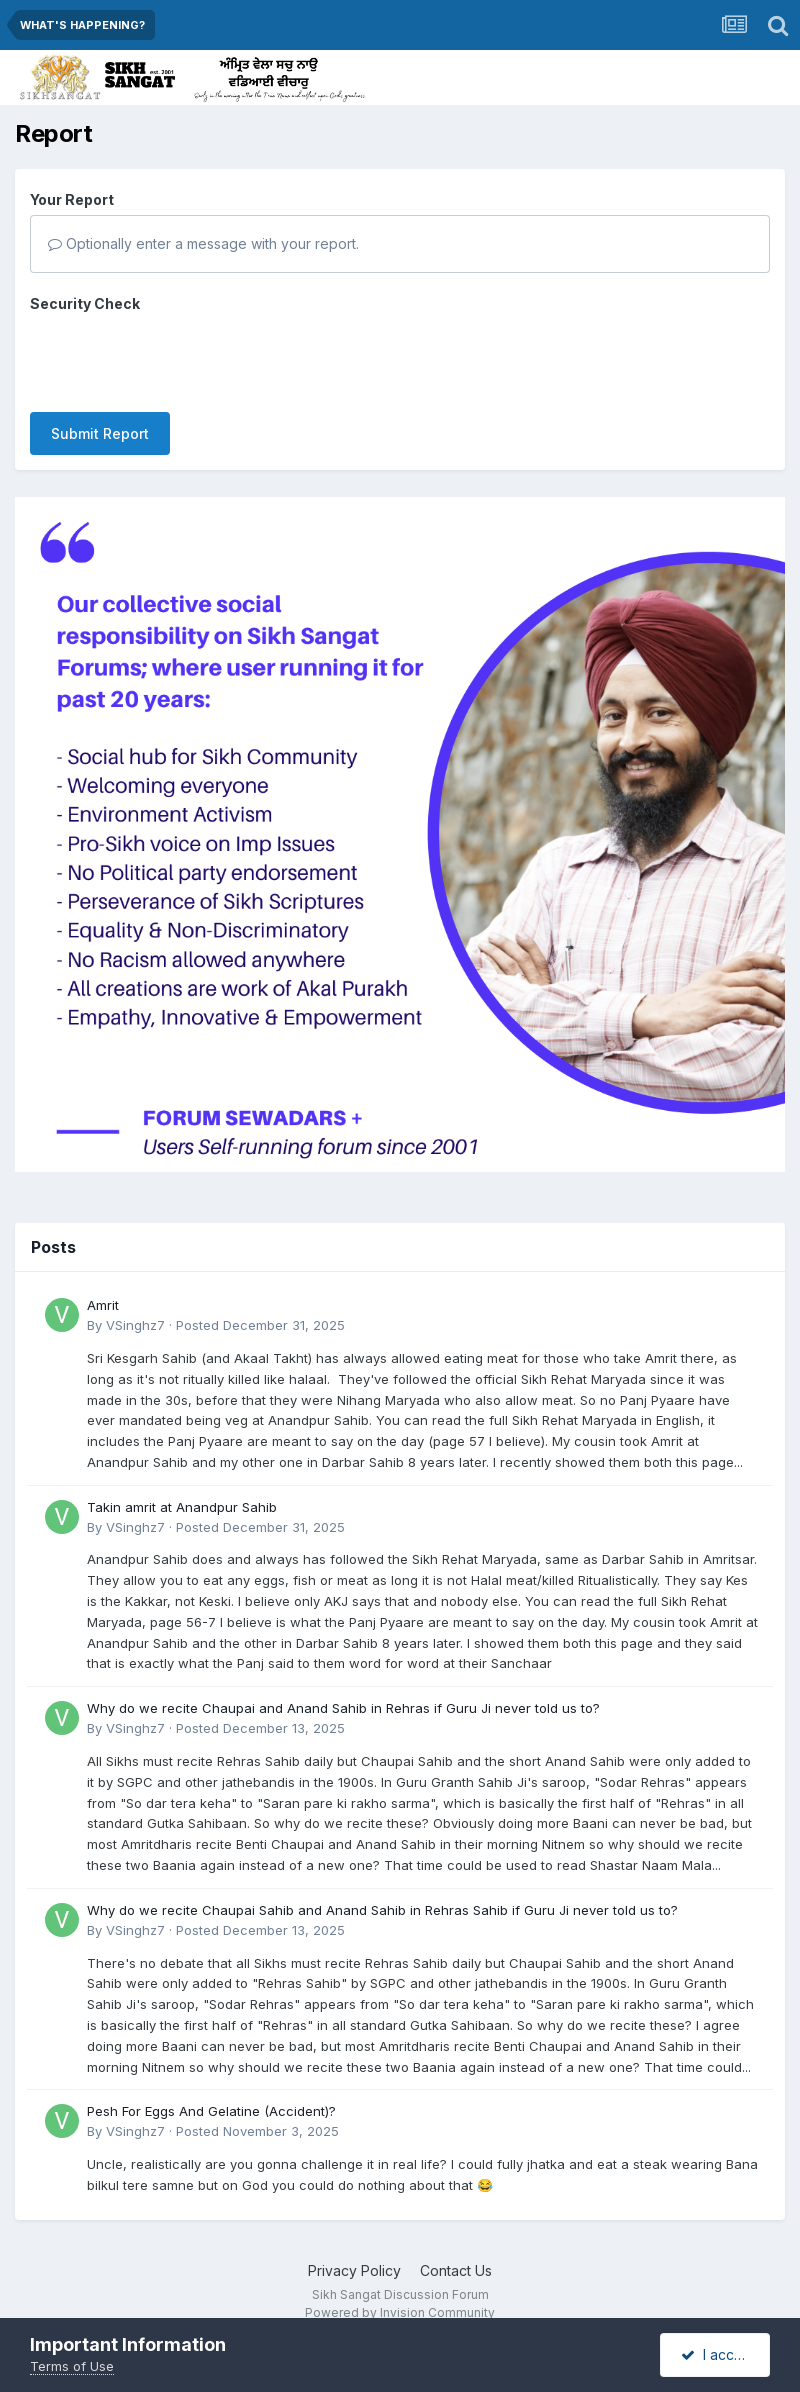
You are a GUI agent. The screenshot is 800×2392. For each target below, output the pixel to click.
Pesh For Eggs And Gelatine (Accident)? (211, 2111)
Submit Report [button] (100, 433)
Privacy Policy (354, 2270)
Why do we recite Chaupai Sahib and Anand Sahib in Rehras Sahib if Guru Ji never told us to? (382, 1910)
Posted (260, 1325)
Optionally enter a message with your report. (203, 243)
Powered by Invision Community (400, 2312)
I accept (718, 2354)
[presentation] (182, 358)
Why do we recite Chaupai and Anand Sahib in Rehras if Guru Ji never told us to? (343, 1708)
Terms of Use (72, 2366)
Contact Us (456, 2270)
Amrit (103, 1305)
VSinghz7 (135, 1325)
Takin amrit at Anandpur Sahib (182, 1507)
